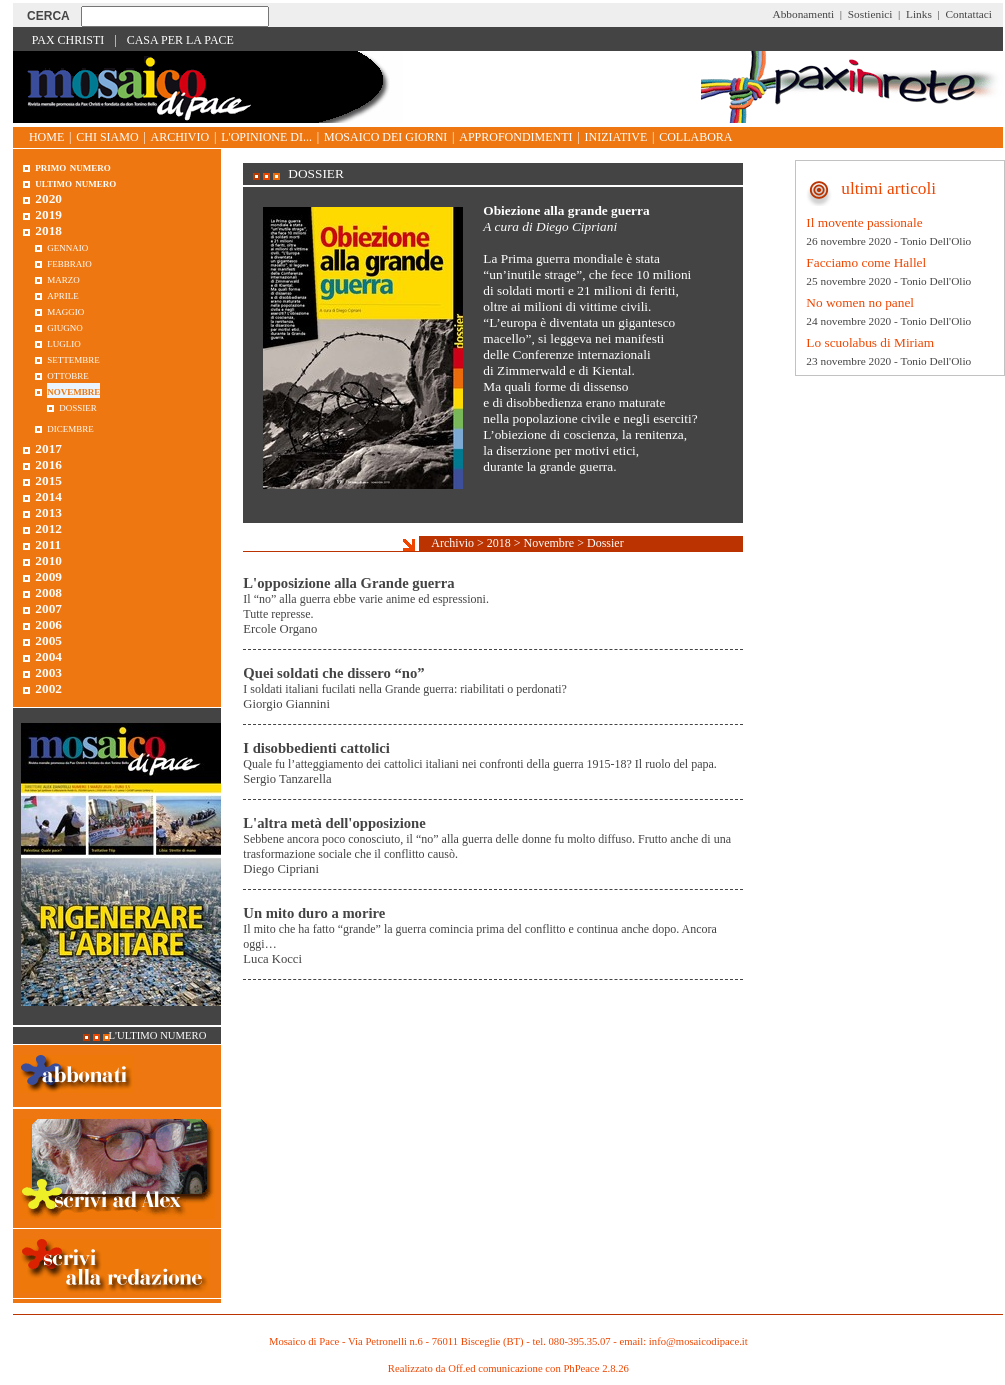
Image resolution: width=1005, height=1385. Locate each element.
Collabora (695, 137)
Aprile (63, 294)
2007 (48, 608)
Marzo (63, 278)
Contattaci (968, 14)
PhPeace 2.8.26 (595, 1368)
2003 (48, 672)
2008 (48, 592)
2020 (48, 198)
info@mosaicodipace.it (698, 1341)
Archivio (180, 137)
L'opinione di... (266, 137)
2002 (48, 688)
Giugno (65, 326)
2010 (48, 560)
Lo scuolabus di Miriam (870, 342)
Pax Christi (68, 40)
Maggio (65, 310)
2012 (48, 528)
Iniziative (616, 137)
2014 (48, 496)
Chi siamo (107, 137)
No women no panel (860, 302)
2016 (48, 464)
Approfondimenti (515, 137)
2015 (48, 480)
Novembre (549, 543)
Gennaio (67, 246)
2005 (48, 640)
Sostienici (870, 14)
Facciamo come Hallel (866, 262)
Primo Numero (72, 166)
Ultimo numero (75, 182)
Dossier (605, 543)
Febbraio (69, 262)
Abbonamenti (804, 14)
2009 (48, 576)
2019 (48, 214)
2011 (48, 544)
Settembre (73, 358)
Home (46, 137)
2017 (48, 448)
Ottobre (67, 374)
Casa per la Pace (180, 40)
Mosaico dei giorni (385, 137)
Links (919, 14)
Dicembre (70, 427)
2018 (499, 543)
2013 (48, 512)
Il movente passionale (864, 222)
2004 (48, 656)
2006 (48, 624)
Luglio (64, 342)
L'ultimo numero (158, 1035)
